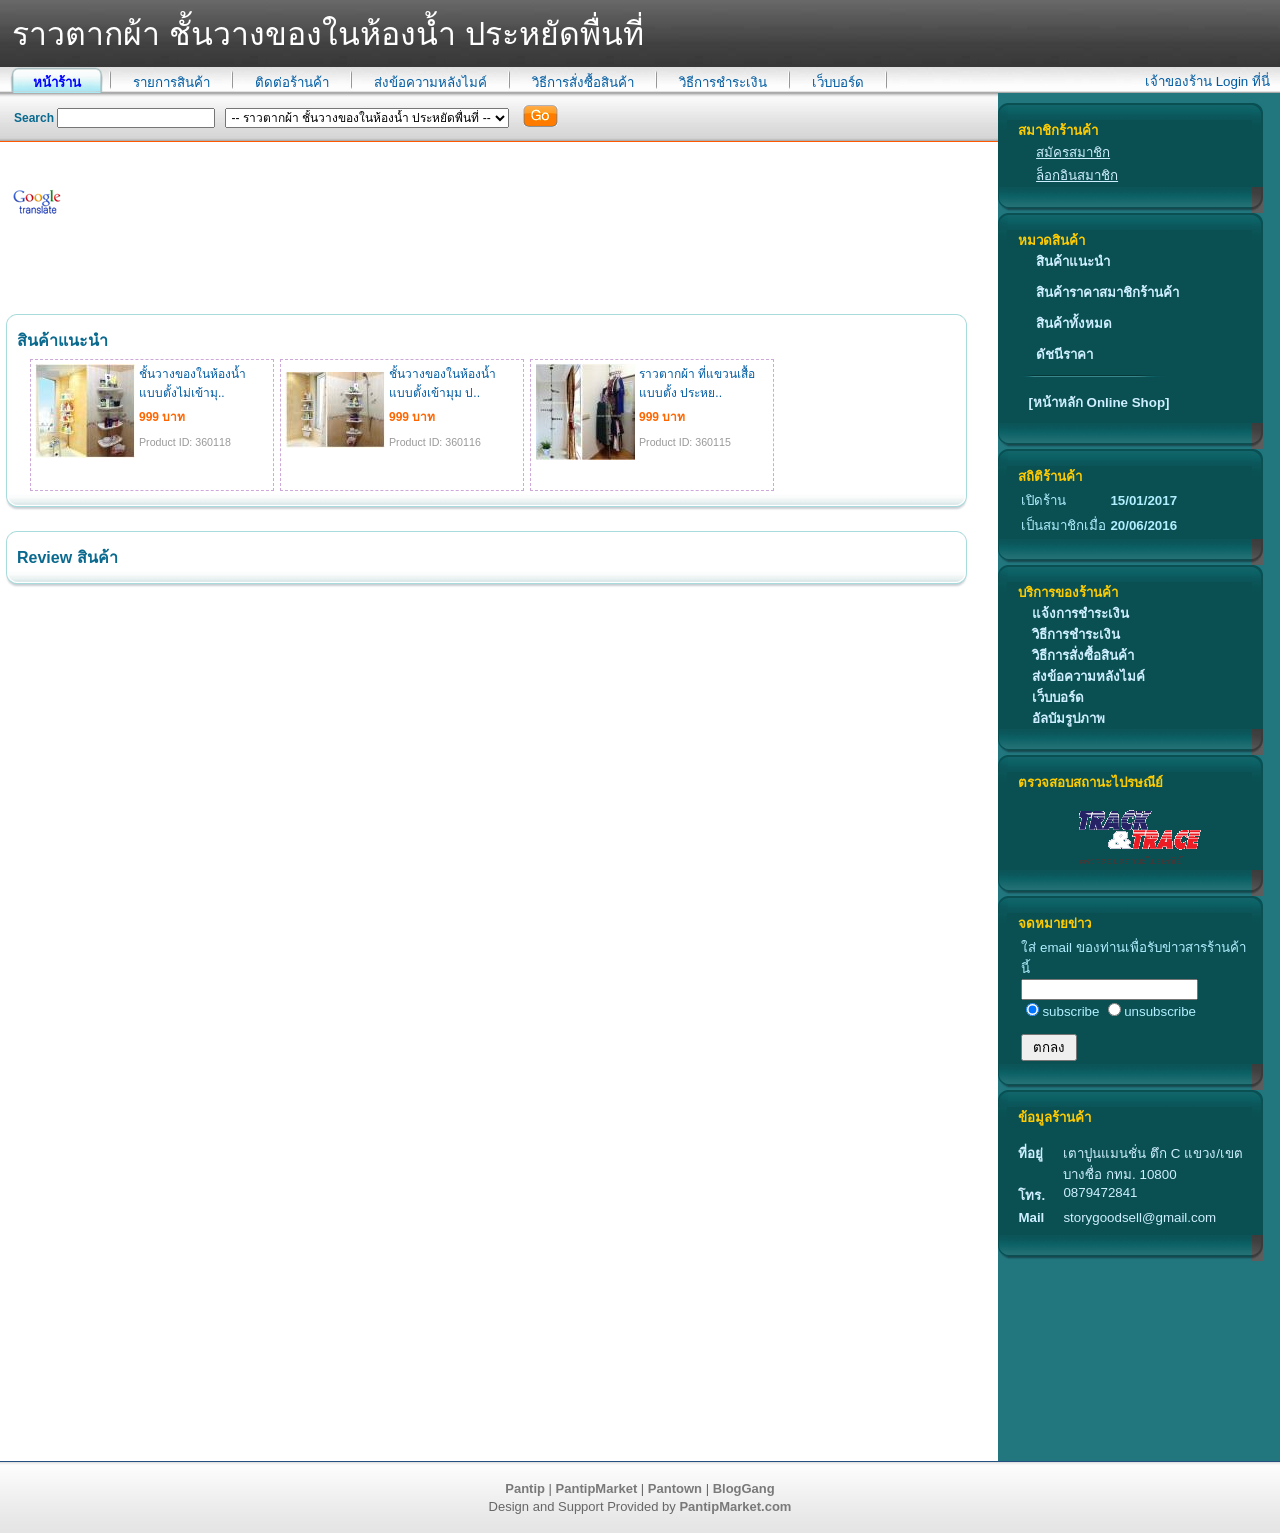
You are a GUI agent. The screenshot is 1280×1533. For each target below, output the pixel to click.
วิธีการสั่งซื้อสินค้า (583, 82)
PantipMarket (597, 1488)
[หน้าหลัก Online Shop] (1098, 402)
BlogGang (744, 1488)
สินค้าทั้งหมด (1074, 323)
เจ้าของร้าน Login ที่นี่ (1207, 81)
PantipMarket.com (735, 1506)
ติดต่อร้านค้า (292, 82)
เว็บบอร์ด (838, 82)
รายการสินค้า (171, 82)
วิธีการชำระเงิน (723, 82)
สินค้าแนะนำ (1073, 261)
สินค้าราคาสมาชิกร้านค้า (1107, 292)
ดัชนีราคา (1064, 354)
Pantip (525, 1488)
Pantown (675, 1488)
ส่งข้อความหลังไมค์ (430, 82)
